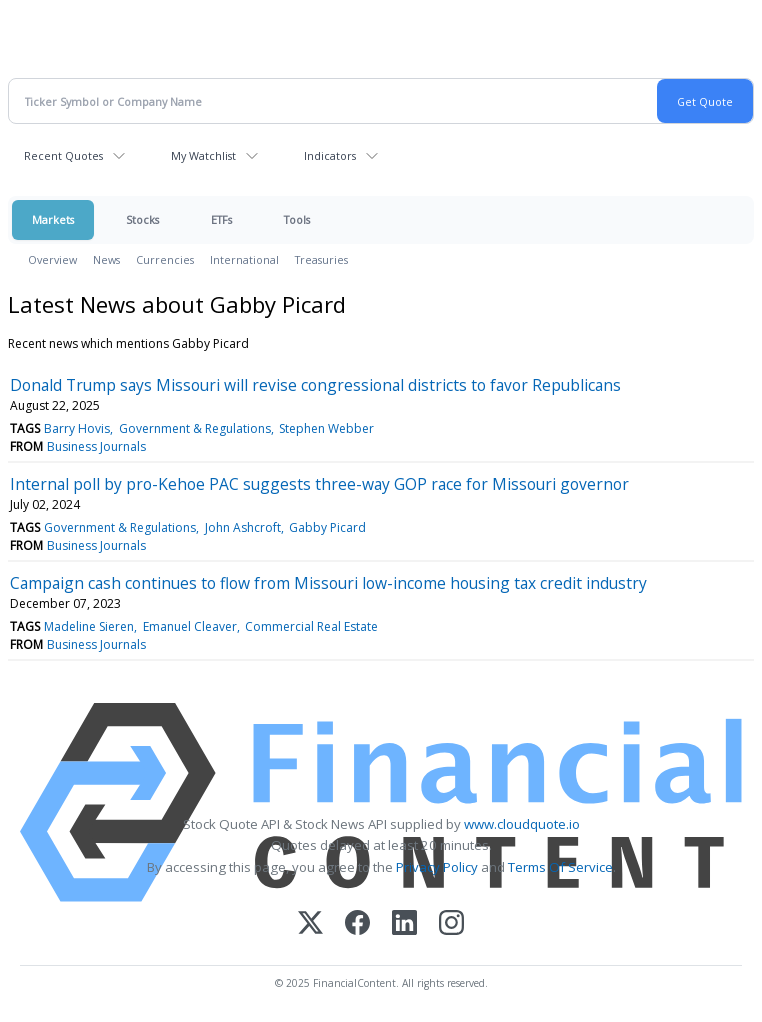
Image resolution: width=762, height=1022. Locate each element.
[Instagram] (451, 924)
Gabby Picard (327, 527)
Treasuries (321, 259)
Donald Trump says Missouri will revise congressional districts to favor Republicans (315, 385)
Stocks (142, 219)
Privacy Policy (437, 867)
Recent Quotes (63, 155)
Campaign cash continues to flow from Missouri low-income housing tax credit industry (328, 583)
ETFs (221, 219)
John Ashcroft (243, 527)
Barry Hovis (77, 428)
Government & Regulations (195, 428)
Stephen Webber (326, 428)
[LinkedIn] (404, 924)
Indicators (330, 155)
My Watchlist (203, 155)
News (106, 259)
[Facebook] (357, 924)
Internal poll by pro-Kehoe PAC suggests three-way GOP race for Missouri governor (319, 484)
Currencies (165, 259)
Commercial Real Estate (311, 626)
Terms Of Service (560, 867)
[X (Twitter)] (310, 924)
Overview (52, 259)
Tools (297, 219)
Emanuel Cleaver (190, 626)
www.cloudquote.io (522, 824)
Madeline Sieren (89, 626)
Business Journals (96, 446)
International (244, 259)
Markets (53, 219)
